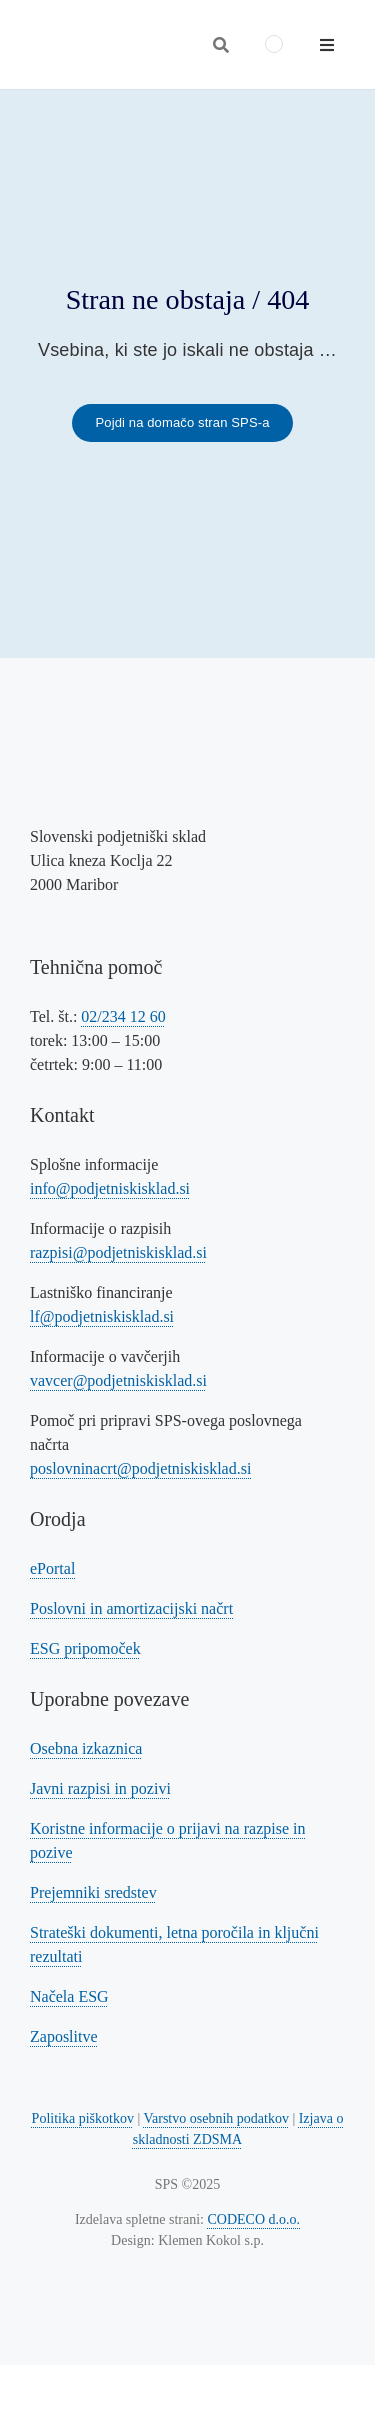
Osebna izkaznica (86, 1748)
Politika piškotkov (83, 2118)
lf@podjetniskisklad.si (102, 1316)
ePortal (52, 1568)
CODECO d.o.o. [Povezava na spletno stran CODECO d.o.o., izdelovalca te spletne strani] (254, 2219)
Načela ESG (69, 1996)
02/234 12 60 (123, 1016)
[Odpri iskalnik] (221, 45)
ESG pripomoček (85, 1648)
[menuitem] (274, 44)
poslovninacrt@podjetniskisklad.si (140, 1468)
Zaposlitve (64, 2036)
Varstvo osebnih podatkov (215, 2118)
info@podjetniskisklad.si (110, 1188)
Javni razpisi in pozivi (100, 1788)
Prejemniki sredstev (93, 1892)
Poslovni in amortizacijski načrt (131, 1608)
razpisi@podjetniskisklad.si (118, 1252)
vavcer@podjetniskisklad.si (118, 1380)
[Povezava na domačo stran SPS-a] (182, 423)
